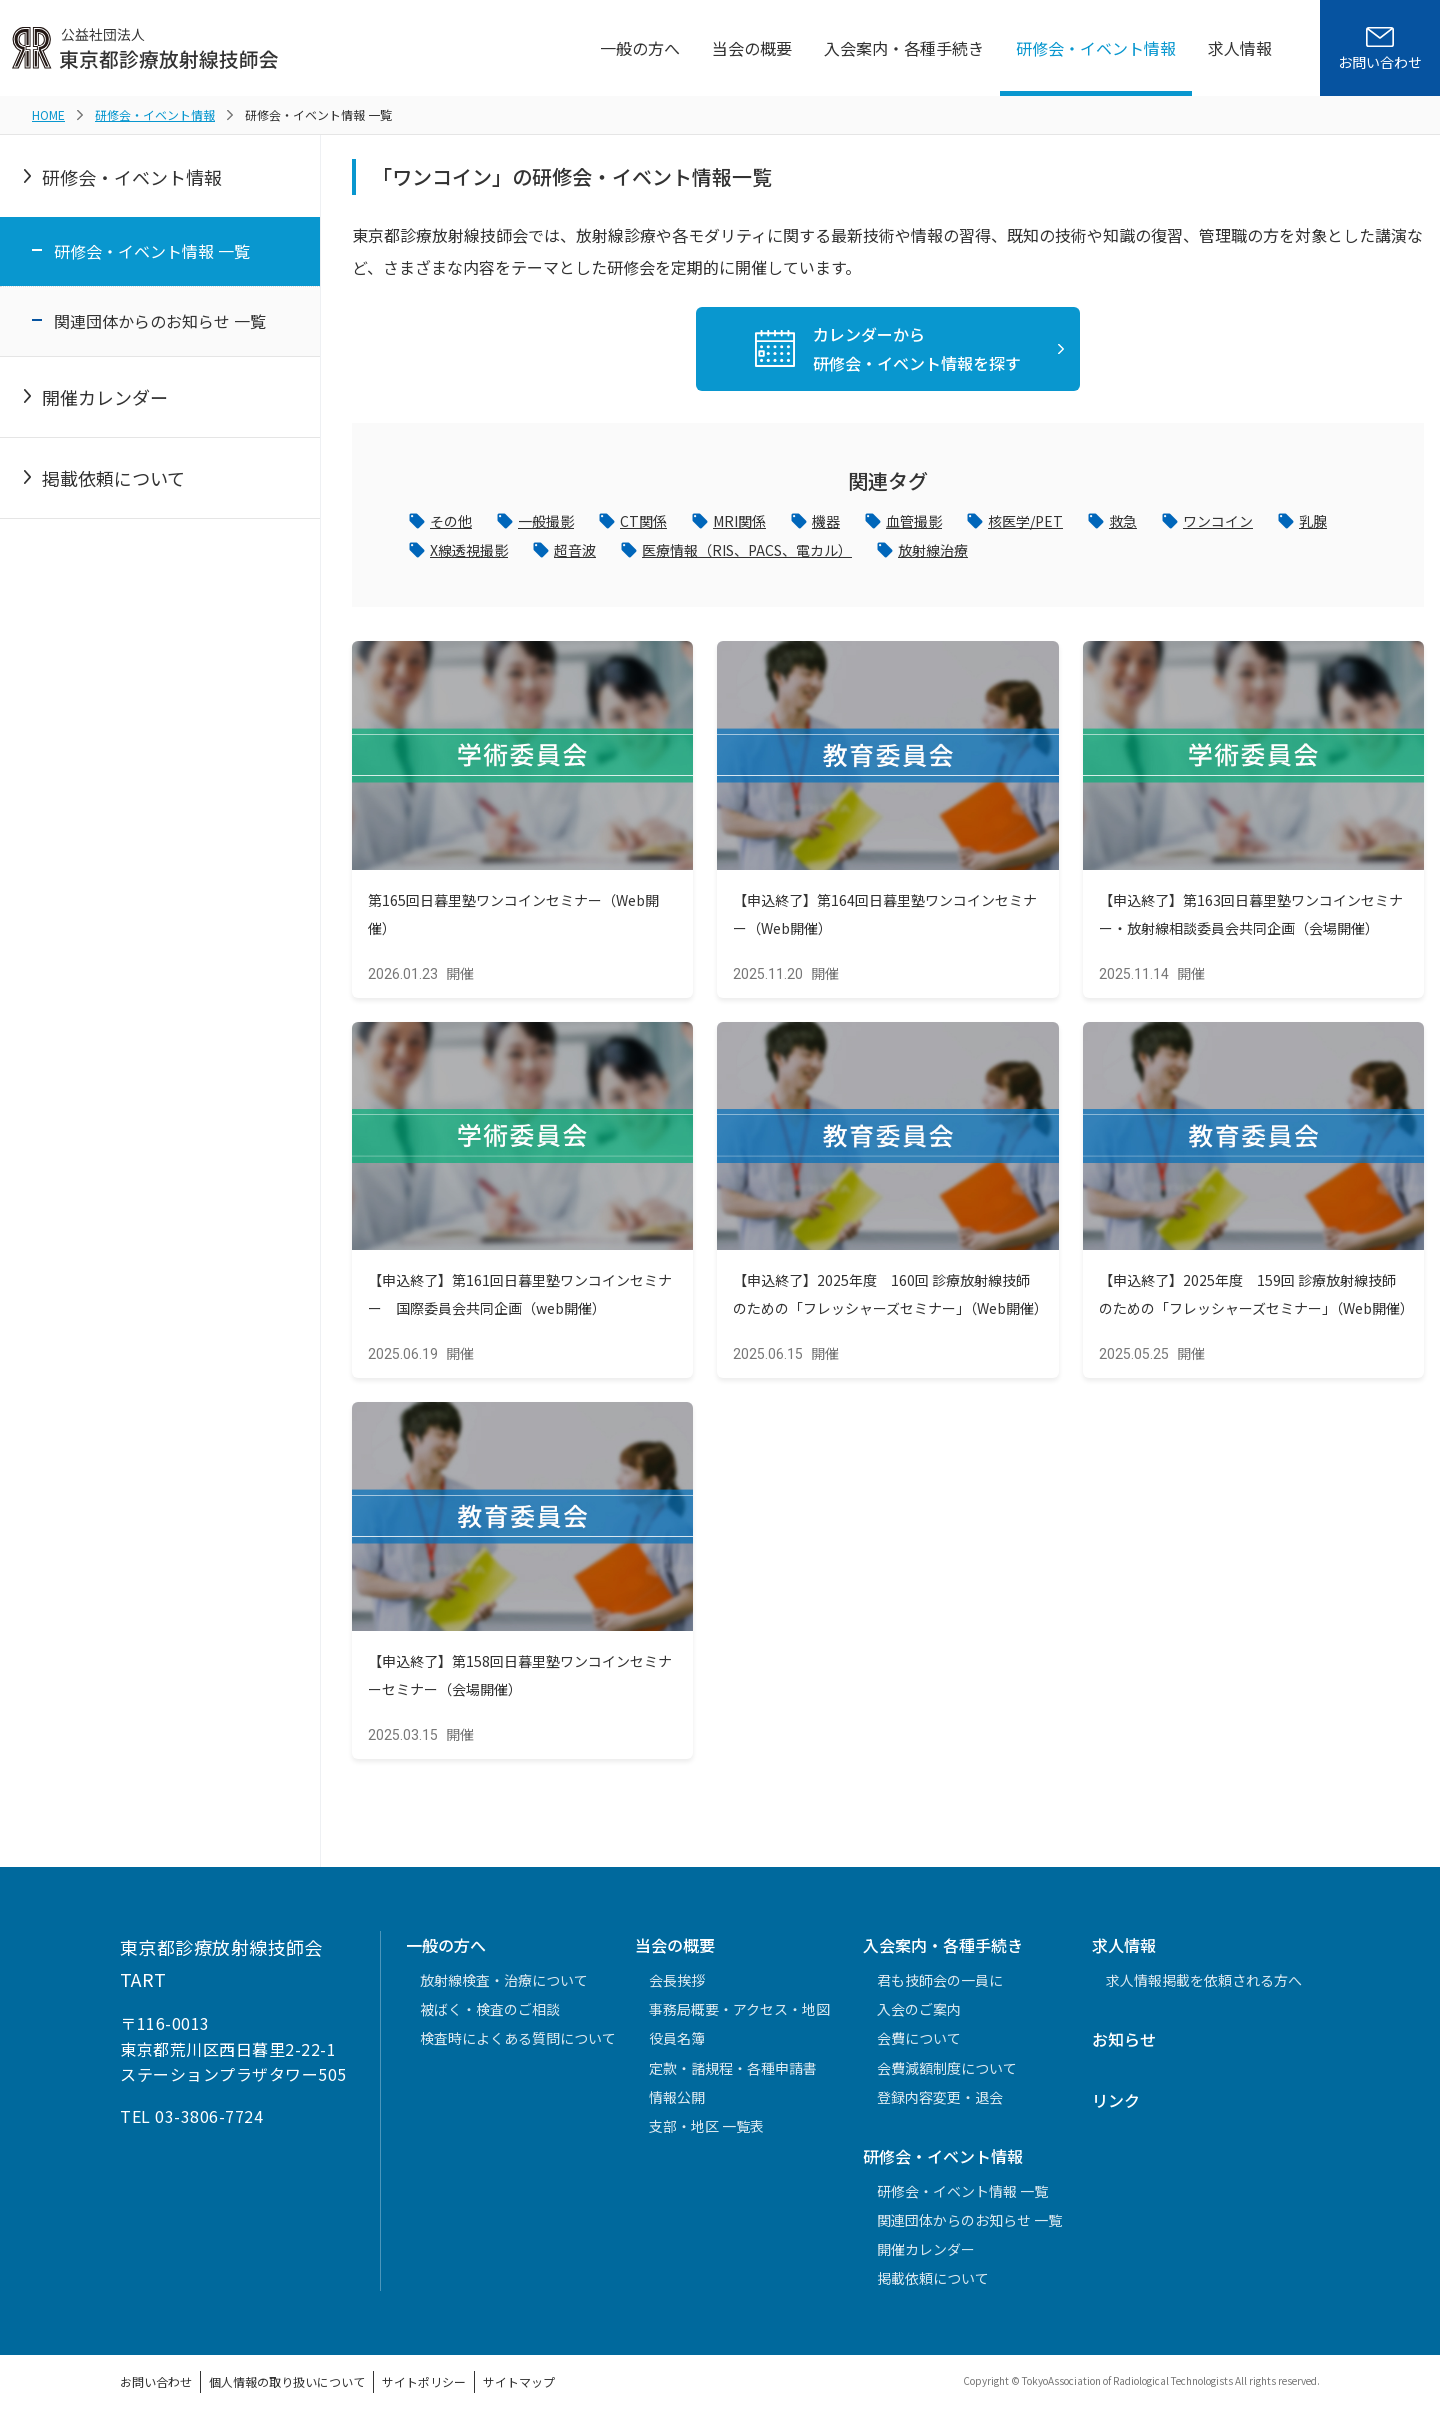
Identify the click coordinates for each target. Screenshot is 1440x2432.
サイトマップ (519, 2389)
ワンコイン (1275, 523)
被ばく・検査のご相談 (490, 2016)
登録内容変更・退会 (940, 2104)
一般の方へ (640, 48)
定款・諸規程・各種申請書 (733, 2075)
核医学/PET (1069, 523)
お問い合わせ (156, 2389)
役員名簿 (677, 2046)
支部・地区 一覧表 (706, 2133)
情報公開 (677, 2104)
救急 (1173, 523)
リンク (1116, 2107)
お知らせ (1124, 2046)
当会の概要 (752, 48)
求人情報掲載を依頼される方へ (1204, 1987)
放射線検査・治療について (504, 1987)
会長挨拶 (677, 1987)
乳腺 (446, 555)
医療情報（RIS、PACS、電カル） (856, 555)
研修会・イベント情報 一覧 (152, 251)
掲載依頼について (113, 478)
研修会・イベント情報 (1096, 48)
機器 (855, 523)
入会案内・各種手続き (904, 48)
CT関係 (660, 523)
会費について (919, 2046)
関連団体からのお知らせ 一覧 (160, 321)
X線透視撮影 (552, 555)
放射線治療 (1062, 555)
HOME (48, 114)
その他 (454, 523)
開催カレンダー (105, 397)
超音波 (667, 555)
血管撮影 (949, 523)
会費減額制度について (947, 2075)
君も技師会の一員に (940, 1987)
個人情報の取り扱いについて (287, 2389)
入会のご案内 (919, 2016)
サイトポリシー (424, 2389)
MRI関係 (763, 523)
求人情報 (1240, 48)
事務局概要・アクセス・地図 (739, 2016)
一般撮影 (556, 523)
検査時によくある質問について (518, 2046)
